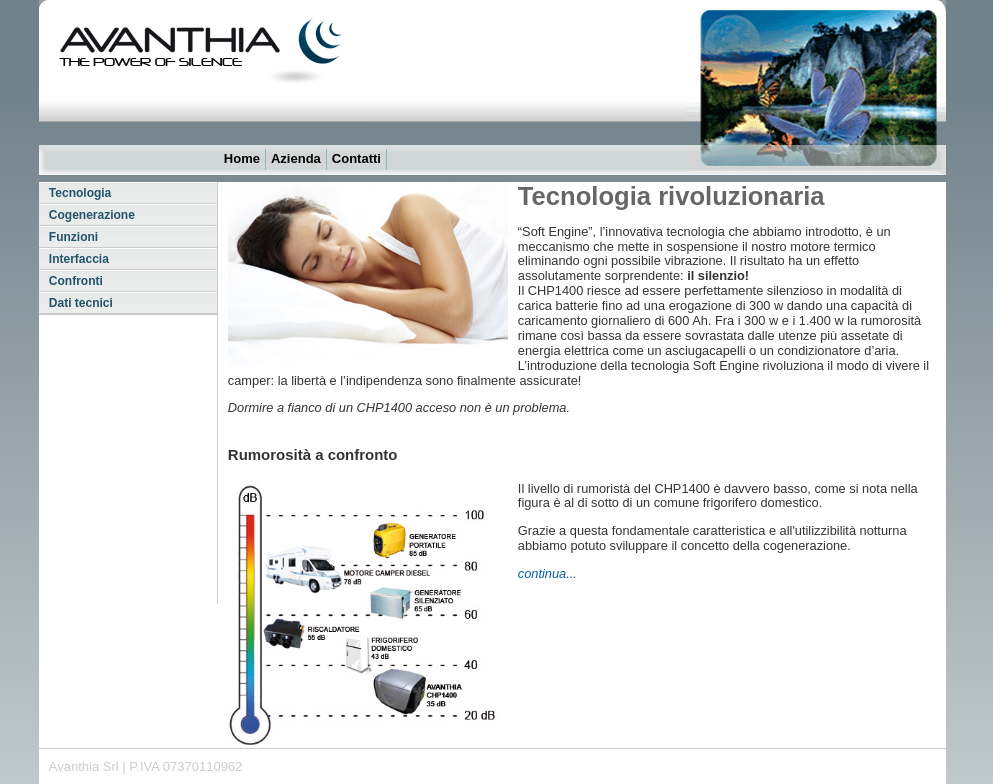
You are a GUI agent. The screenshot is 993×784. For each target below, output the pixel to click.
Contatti (356, 158)
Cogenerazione (92, 215)
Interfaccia (79, 259)
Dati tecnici (81, 303)
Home (242, 158)
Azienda (296, 158)
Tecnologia (80, 193)
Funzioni (73, 237)
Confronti (76, 281)
